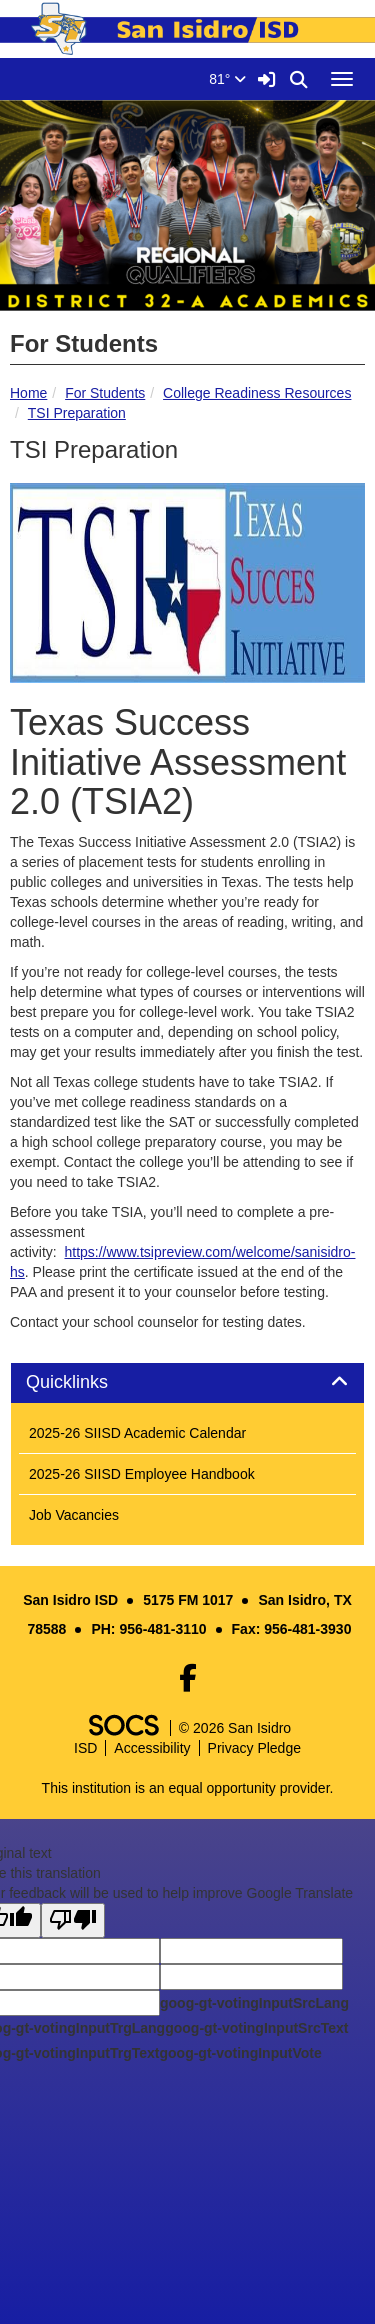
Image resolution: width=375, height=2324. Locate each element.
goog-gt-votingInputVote (240, 2053)
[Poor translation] (73, 1920)
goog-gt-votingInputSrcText (256, 2028)
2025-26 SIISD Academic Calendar (137, 1433)
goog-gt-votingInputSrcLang (254, 2003)
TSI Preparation (77, 413)
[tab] (187, 1383)
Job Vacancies (74, 1515)
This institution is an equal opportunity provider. (188, 1788)
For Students (105, 393)
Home (28, 393)
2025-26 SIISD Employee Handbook (142, 1474)
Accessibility (152, 1748)
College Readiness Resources (257, 393)
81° (227, 79)
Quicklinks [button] (89, 1382)
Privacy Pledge (254, 1748)
